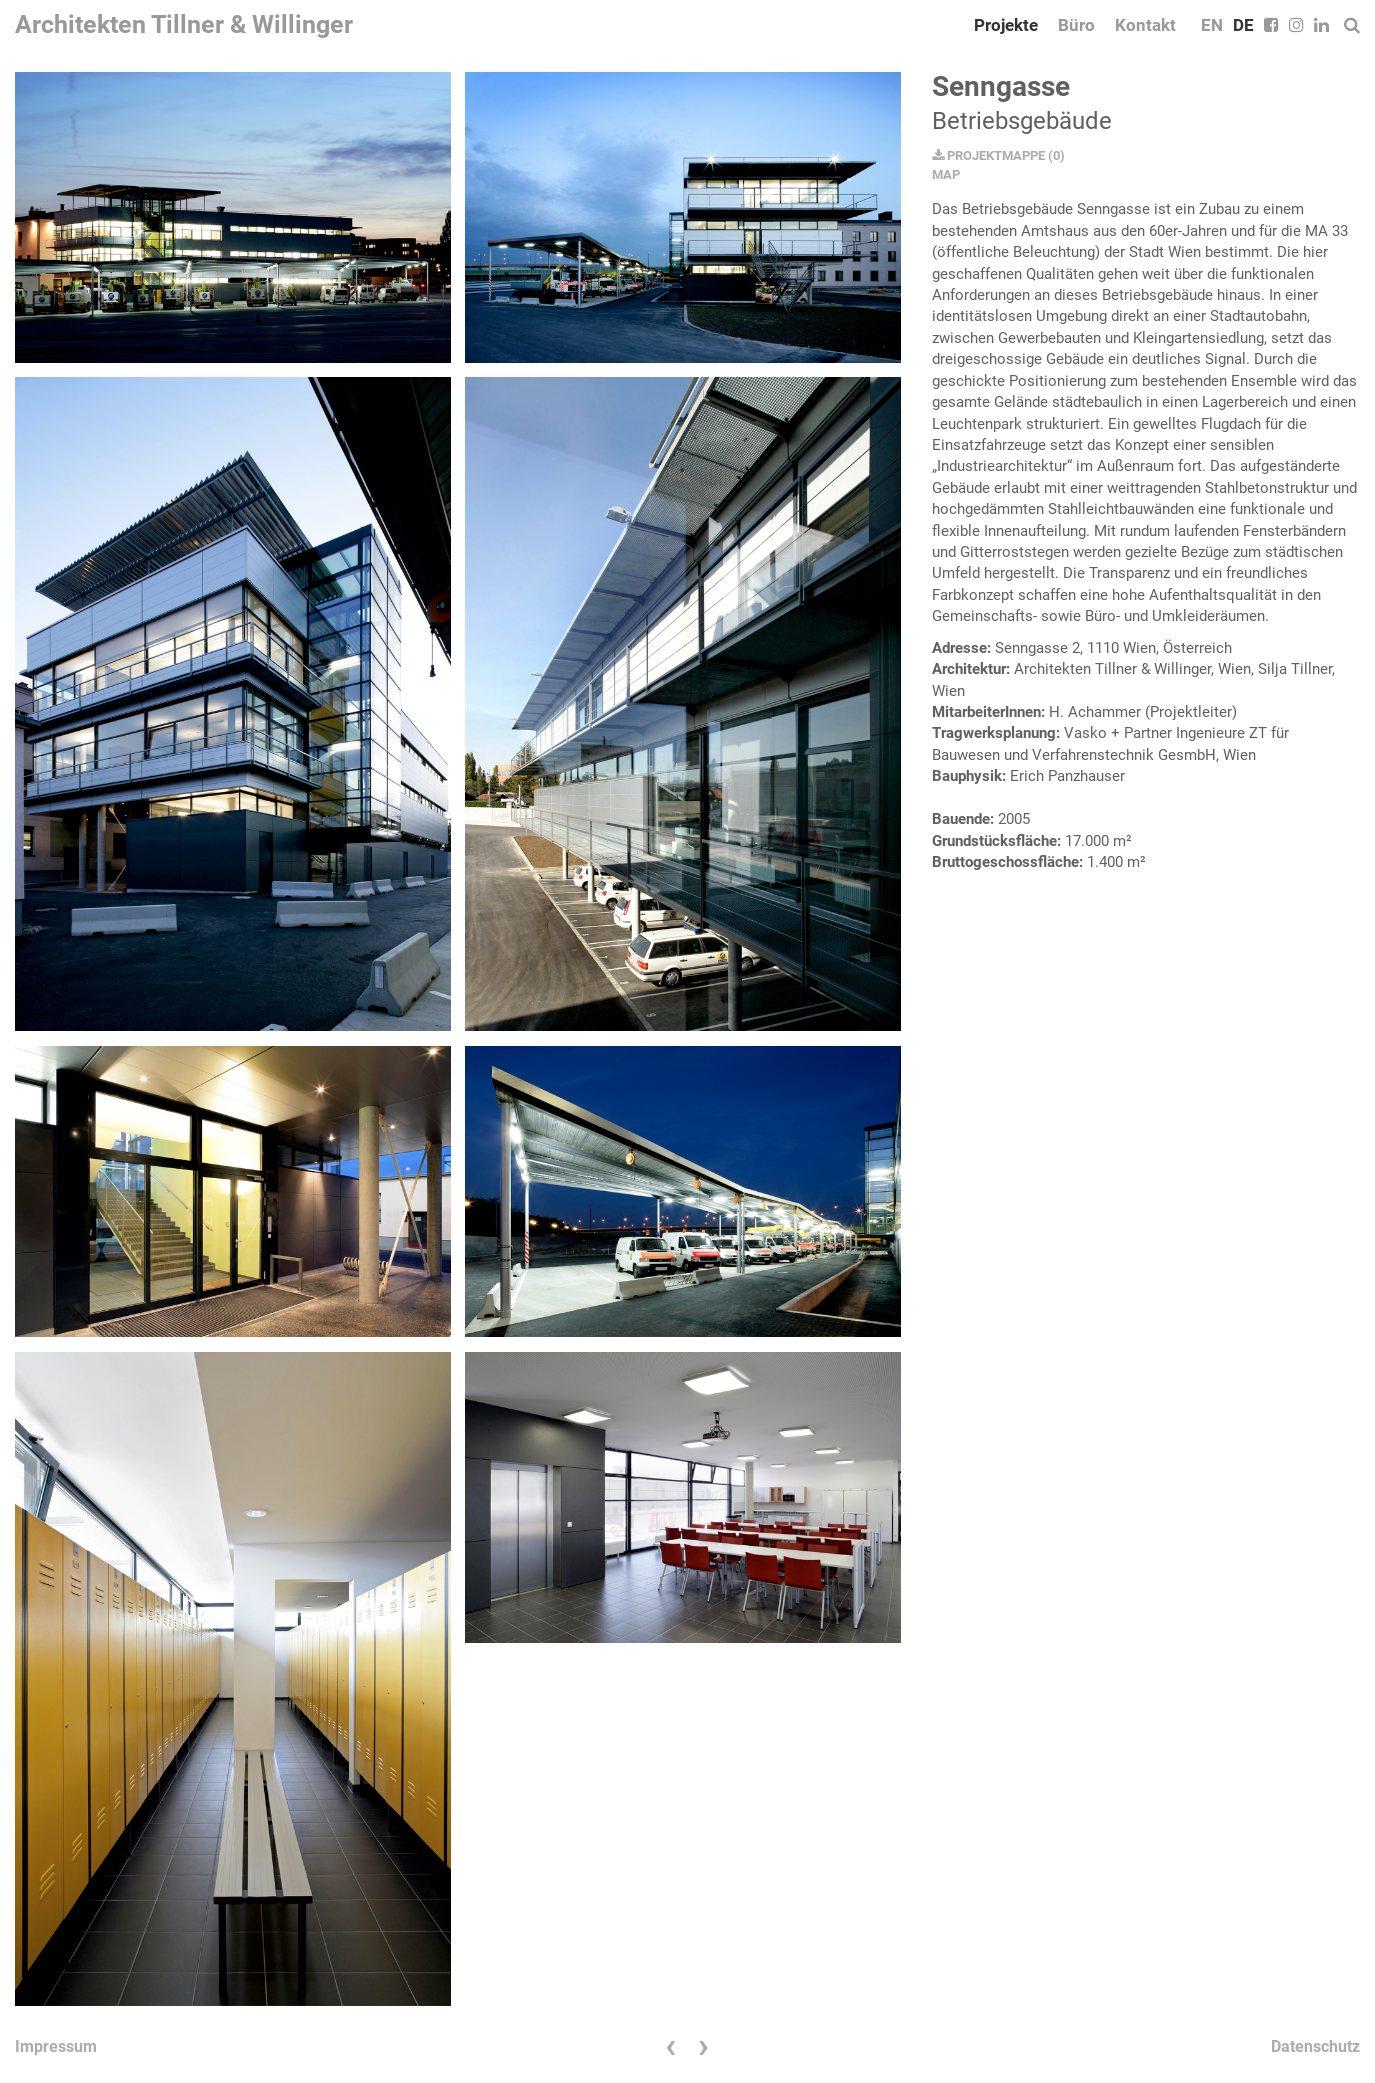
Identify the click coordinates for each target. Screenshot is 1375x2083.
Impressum (56, 2046)
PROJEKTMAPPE (988, 155)
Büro (1076, 25)
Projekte (1006, 25)
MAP (946, 174)
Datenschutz (1315, 2046)
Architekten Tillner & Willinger (184, 24)
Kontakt (1145, 25)
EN (1212, 25)
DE (1243, 25)
